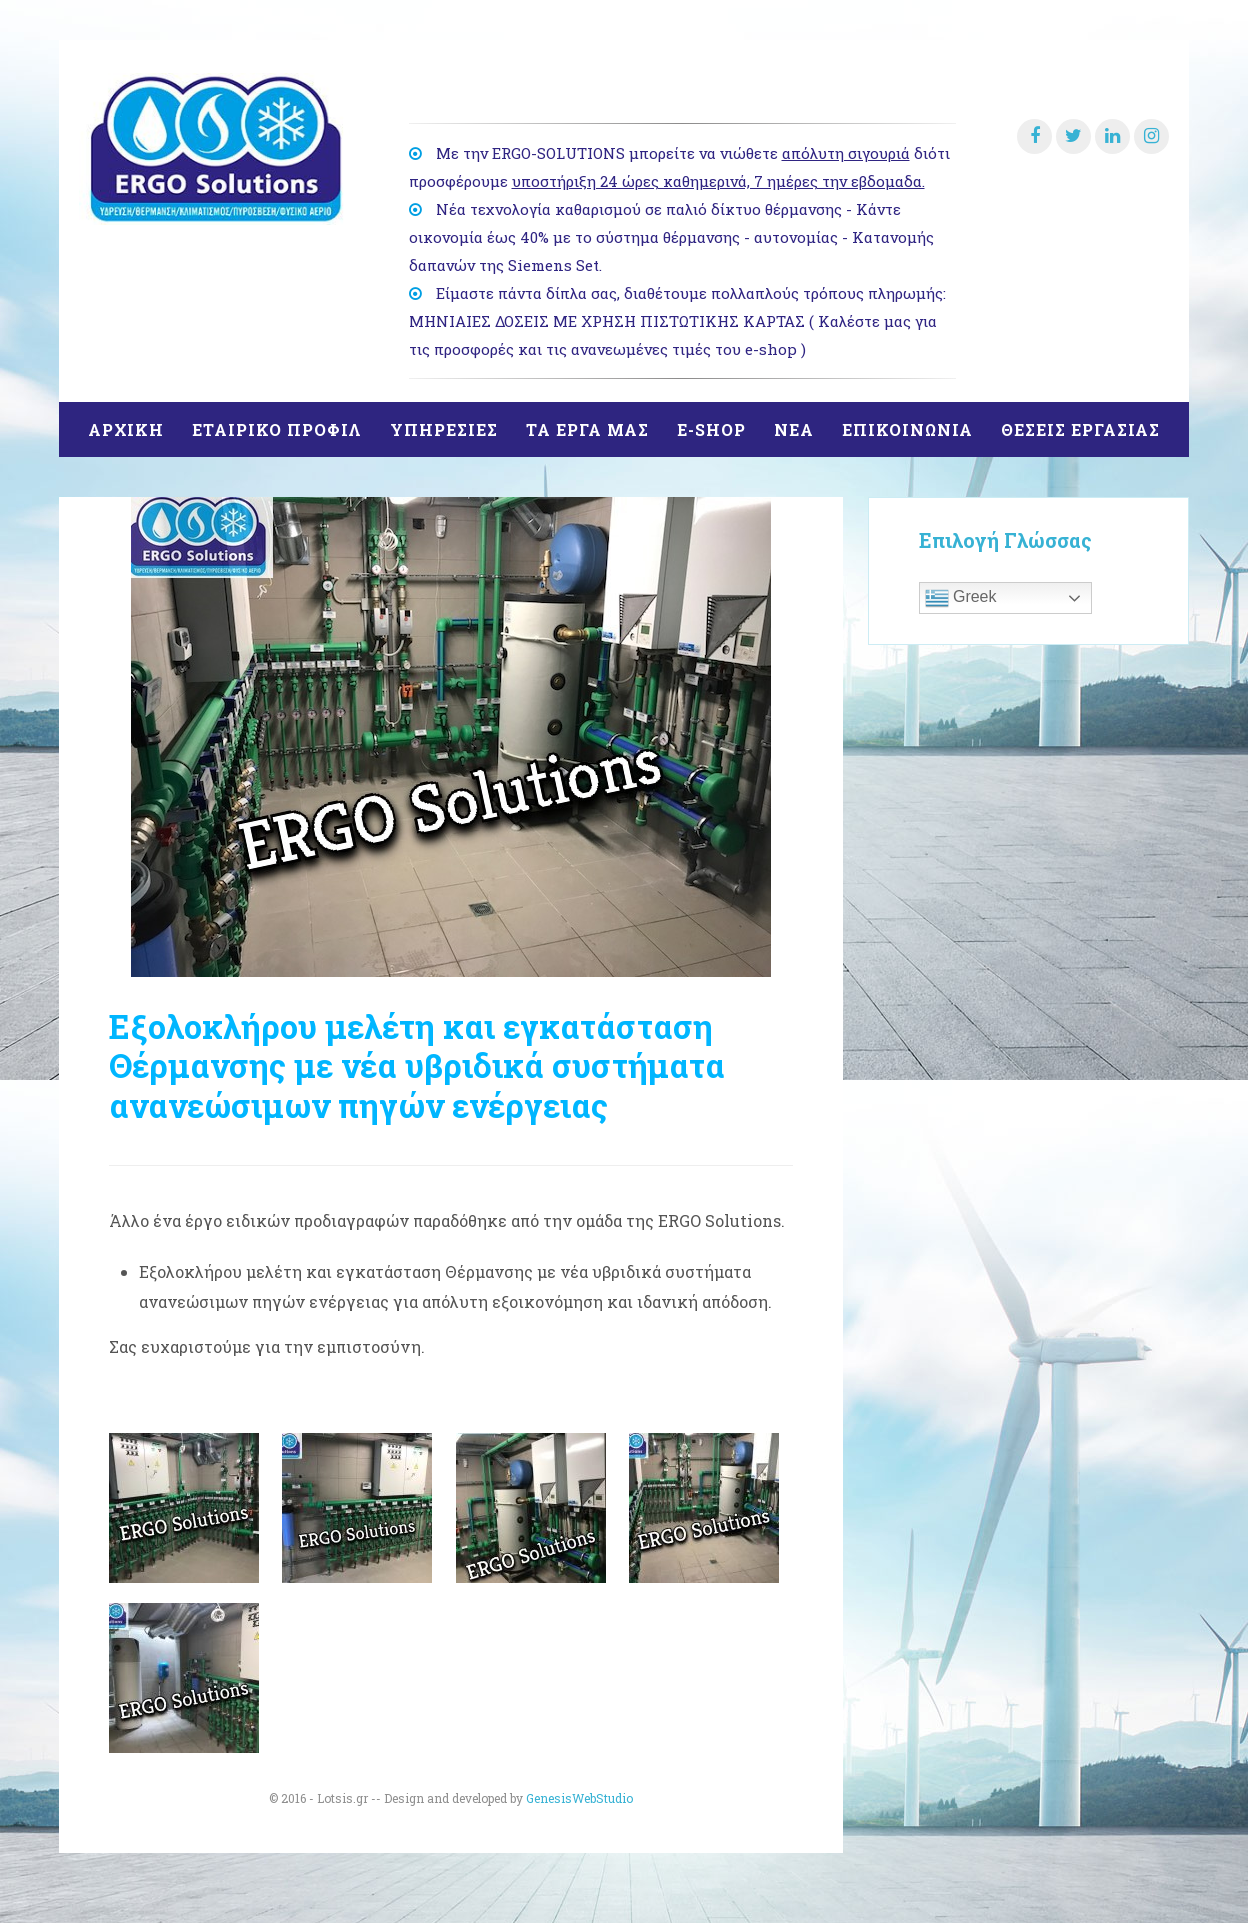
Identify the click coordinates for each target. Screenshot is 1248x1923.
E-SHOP (711, 429)
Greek (961, 598)
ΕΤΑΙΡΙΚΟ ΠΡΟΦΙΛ (277, 429)
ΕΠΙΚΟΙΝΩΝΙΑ (907, 429)
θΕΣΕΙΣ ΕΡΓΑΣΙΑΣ (1080, 429)
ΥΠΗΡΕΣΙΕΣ (444, 429)
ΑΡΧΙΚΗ (126, 429)
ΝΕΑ (794, 429)
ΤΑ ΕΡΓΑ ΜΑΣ (587, 429)
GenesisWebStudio (579, 1798)
